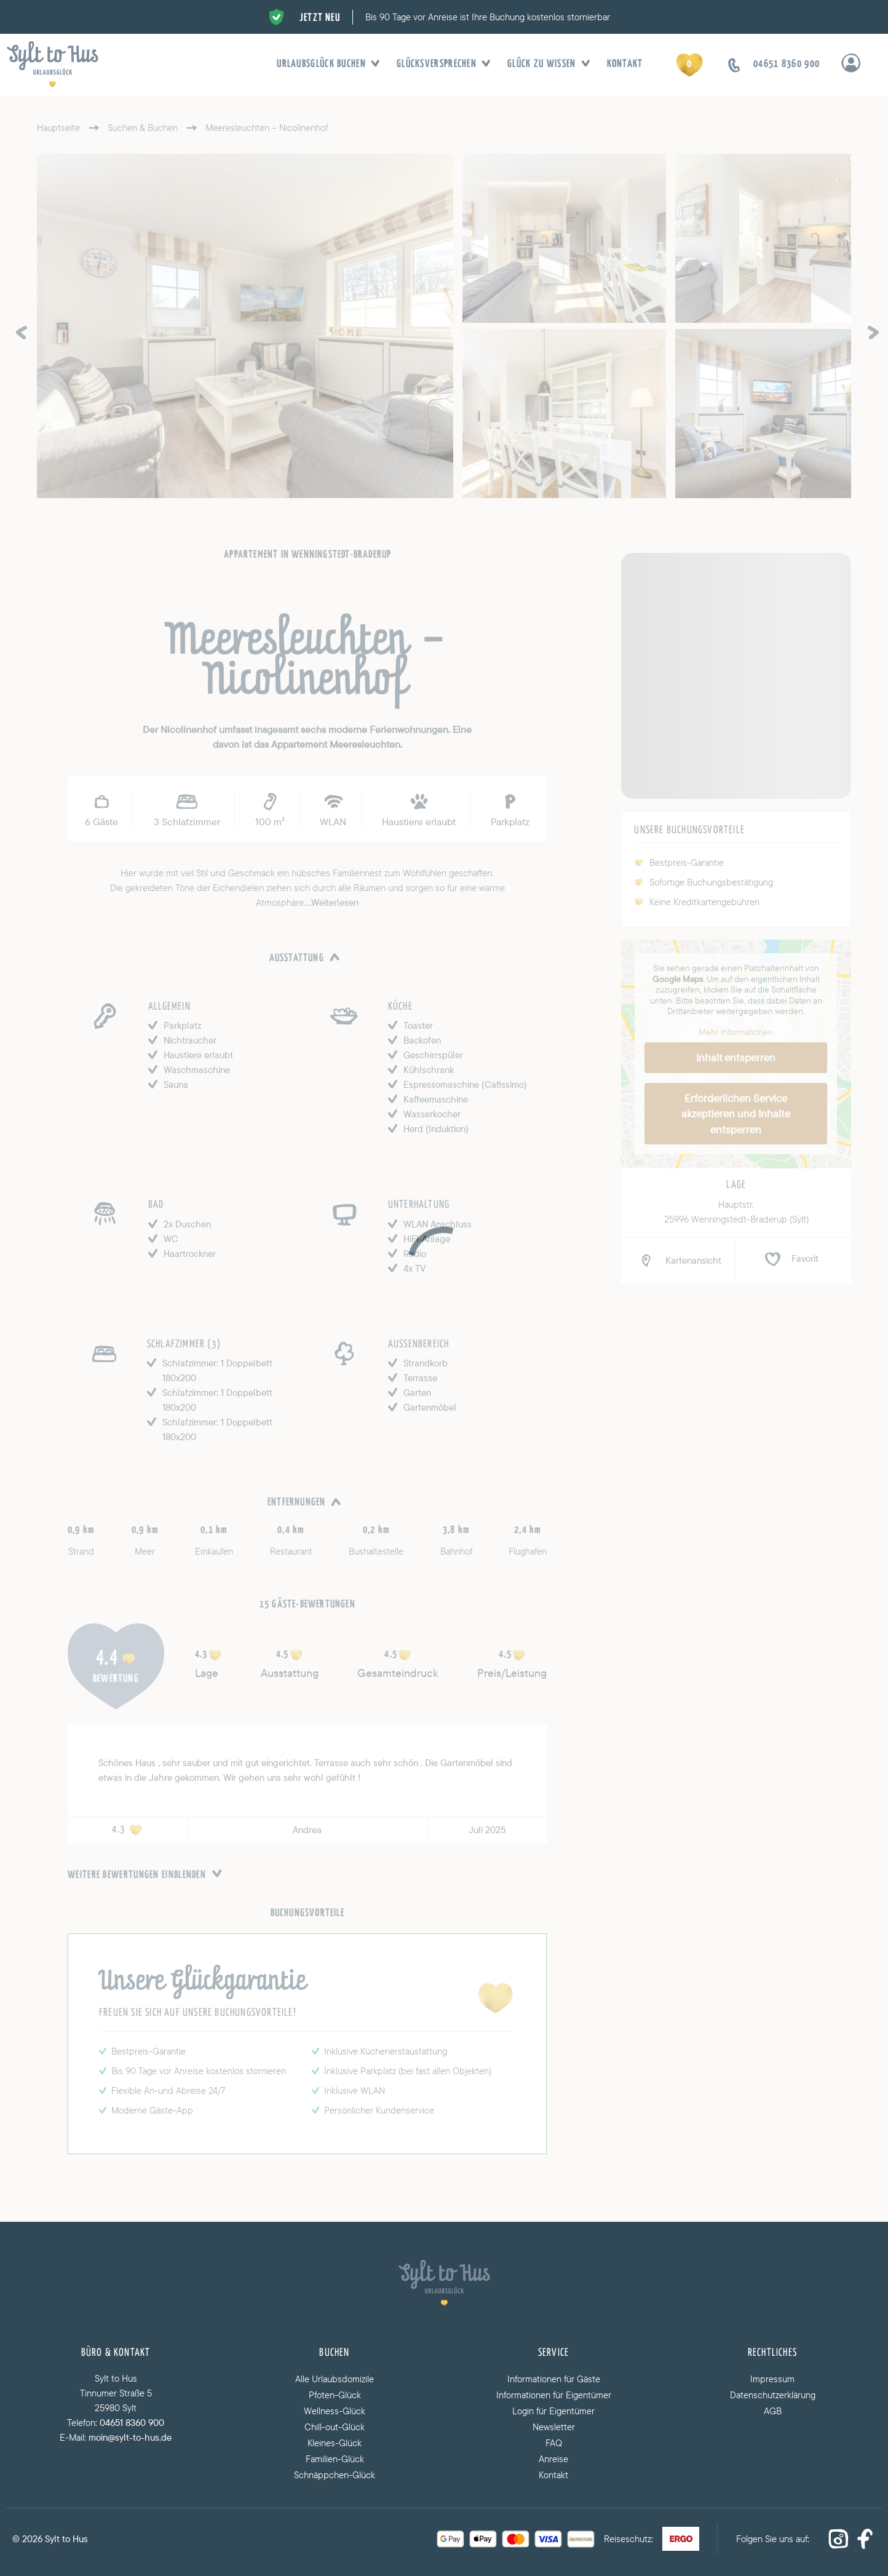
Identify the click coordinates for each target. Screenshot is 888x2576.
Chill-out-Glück (334, 2427)
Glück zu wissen (544, 64)
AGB (773, 2411)
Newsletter (554, 2427)
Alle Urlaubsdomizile (334, 2379)
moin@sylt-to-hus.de (130, 2437)
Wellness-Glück (334, 2411)
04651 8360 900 (132, 2422)
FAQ (553, 2443)
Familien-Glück (335, 2459)
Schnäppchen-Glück (334, 2475)
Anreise (553, 2459)
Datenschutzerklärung (772, 2395)
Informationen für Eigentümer (553, 2395)
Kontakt (625, 64)
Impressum (772, 2379)
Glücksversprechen (440, 64)
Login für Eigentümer (553, 2411)
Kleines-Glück (334, 2443)
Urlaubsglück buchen (324, 64)
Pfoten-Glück (335, 2395)
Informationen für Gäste (553, 2379)
